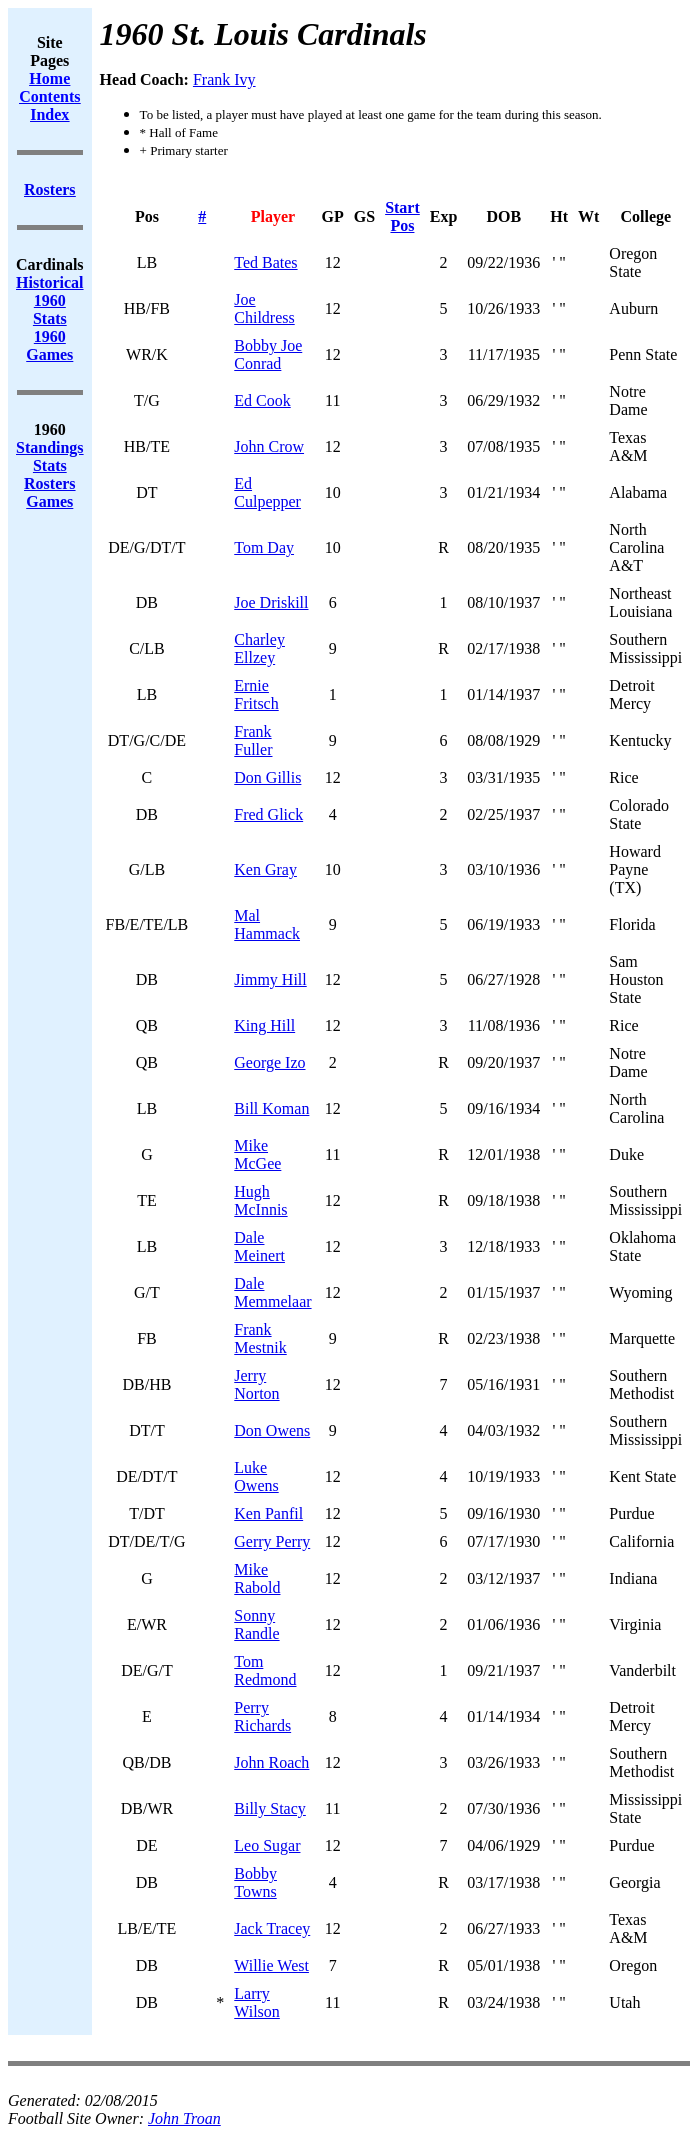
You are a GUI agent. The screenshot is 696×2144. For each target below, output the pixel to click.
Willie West (271, 1965)
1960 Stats (50, 309)
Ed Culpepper (267, 492)
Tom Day (264, 547)
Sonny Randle (256, 1624)
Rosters (50, 483)
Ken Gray (265, 869)
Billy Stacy (270, 1808)
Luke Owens (256, 1476)
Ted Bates (265, 262)
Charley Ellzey (259, 648)
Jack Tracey (272, 1928)
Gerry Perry (272, 1541)
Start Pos (402, 216)
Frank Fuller (253, 740)
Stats (50, 465)
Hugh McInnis (260, 1200)
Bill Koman (271, 1108)
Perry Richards (262, 1716)
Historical (50, 282)
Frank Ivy (224, 79)
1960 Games (49, 345)
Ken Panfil (268, 1513)
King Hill (264, 1025)
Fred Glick (268, 814)
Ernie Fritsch (256, 694)
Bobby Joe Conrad (268, 354)
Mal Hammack (267, 924)
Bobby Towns (255, 1882)
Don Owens (272, 1430)
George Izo (269, 1062)
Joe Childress (264, 308)
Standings (50, 447)
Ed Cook (262, 400)
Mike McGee (257, 1154)
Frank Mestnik (260, 1338)
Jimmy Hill (270, 979)
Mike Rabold (257, 1578)
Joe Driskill (271, 602)
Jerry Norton (256, 1384)
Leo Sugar (267, 1845)
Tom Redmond (265, 1670)
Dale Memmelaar (272, 1292)
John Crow (269, 446)
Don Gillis (267, 777)
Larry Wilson (257, 2002)
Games (49, 501)
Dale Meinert (259, 1246)
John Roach (271, 1762)
